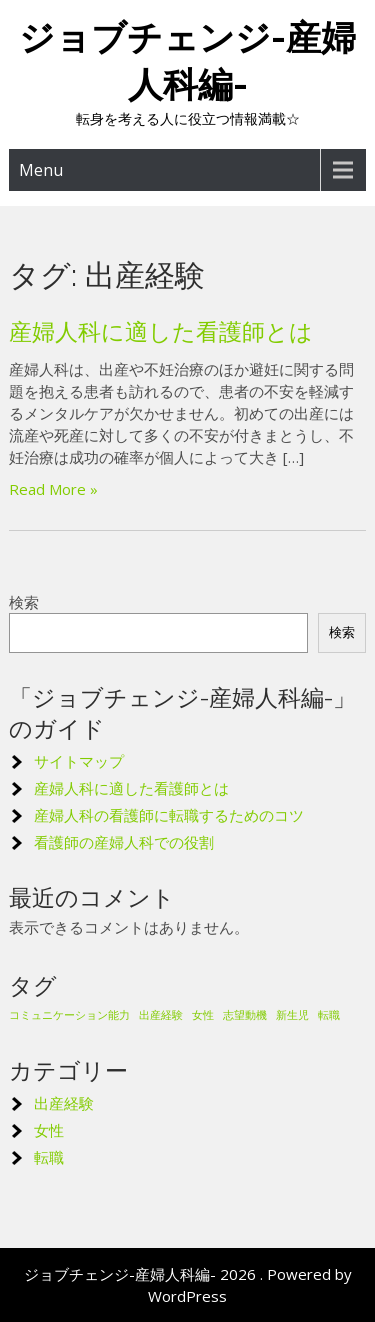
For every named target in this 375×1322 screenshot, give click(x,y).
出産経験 (64, 1103)
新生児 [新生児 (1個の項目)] (292, 1015)
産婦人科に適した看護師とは (161, 332)
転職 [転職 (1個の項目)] (329, 1015)
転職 (49, 1157)
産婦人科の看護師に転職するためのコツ (169, 815)
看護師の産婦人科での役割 (124, 842)
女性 (49, 1130)
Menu (41, 170)
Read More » (53, 489)
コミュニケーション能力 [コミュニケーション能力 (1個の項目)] (69, 1015)
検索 (24, 602)
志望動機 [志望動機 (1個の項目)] (245, 1015)
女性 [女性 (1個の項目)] (203, 1015)
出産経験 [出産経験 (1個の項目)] (161, 1015)
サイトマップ (79, 761)
